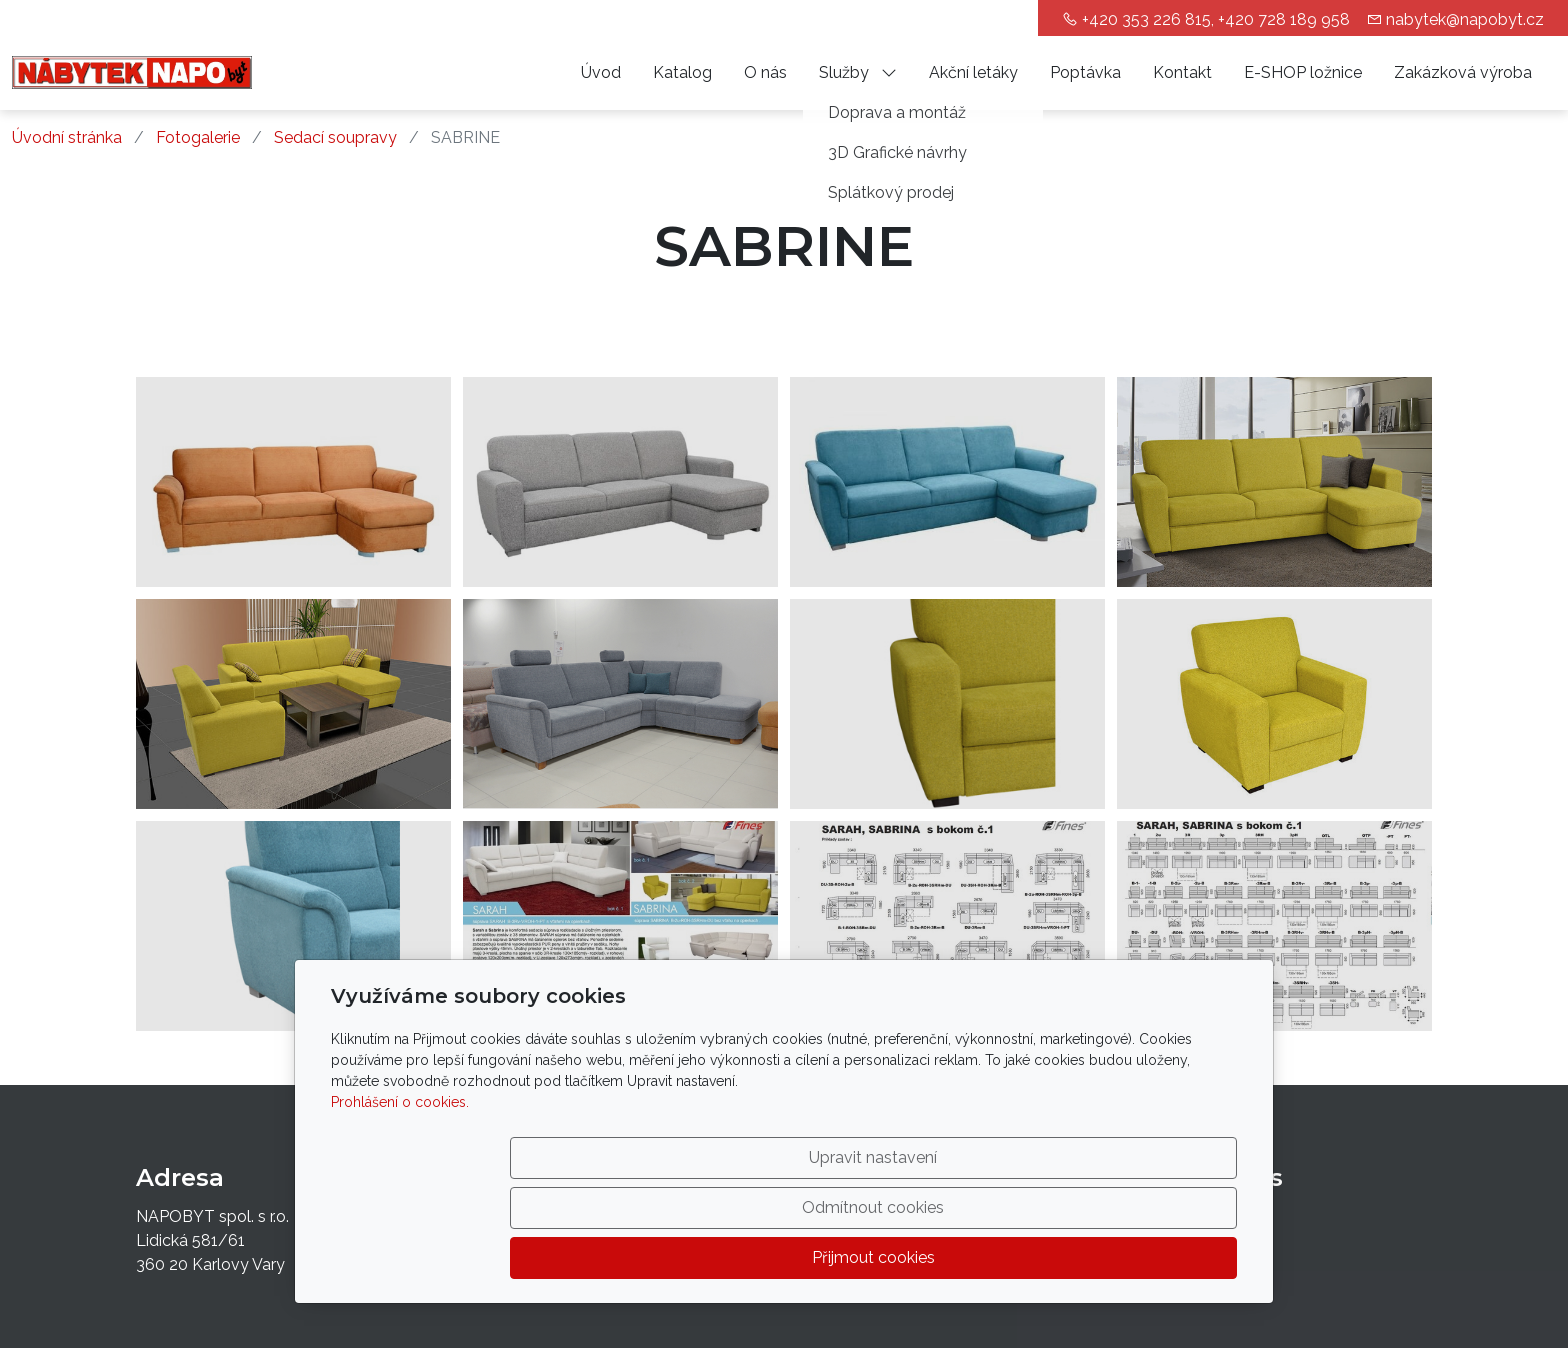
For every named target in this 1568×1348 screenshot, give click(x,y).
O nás (765, 72)
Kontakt (1182, 72)
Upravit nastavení (741, 1257)
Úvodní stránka (67, 137)
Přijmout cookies (1141, 1257)
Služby (858, 72)
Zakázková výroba (1463, 72)
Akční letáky (973, 72)
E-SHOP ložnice (1303, 72)
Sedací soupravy (335, 137)
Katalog (682, 72)
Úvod (601, 72)
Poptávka (1085, 72)
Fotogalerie (198, 137)
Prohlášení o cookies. (400, 1202)
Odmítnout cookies (941, 1257)
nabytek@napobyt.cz (1465, 19)
